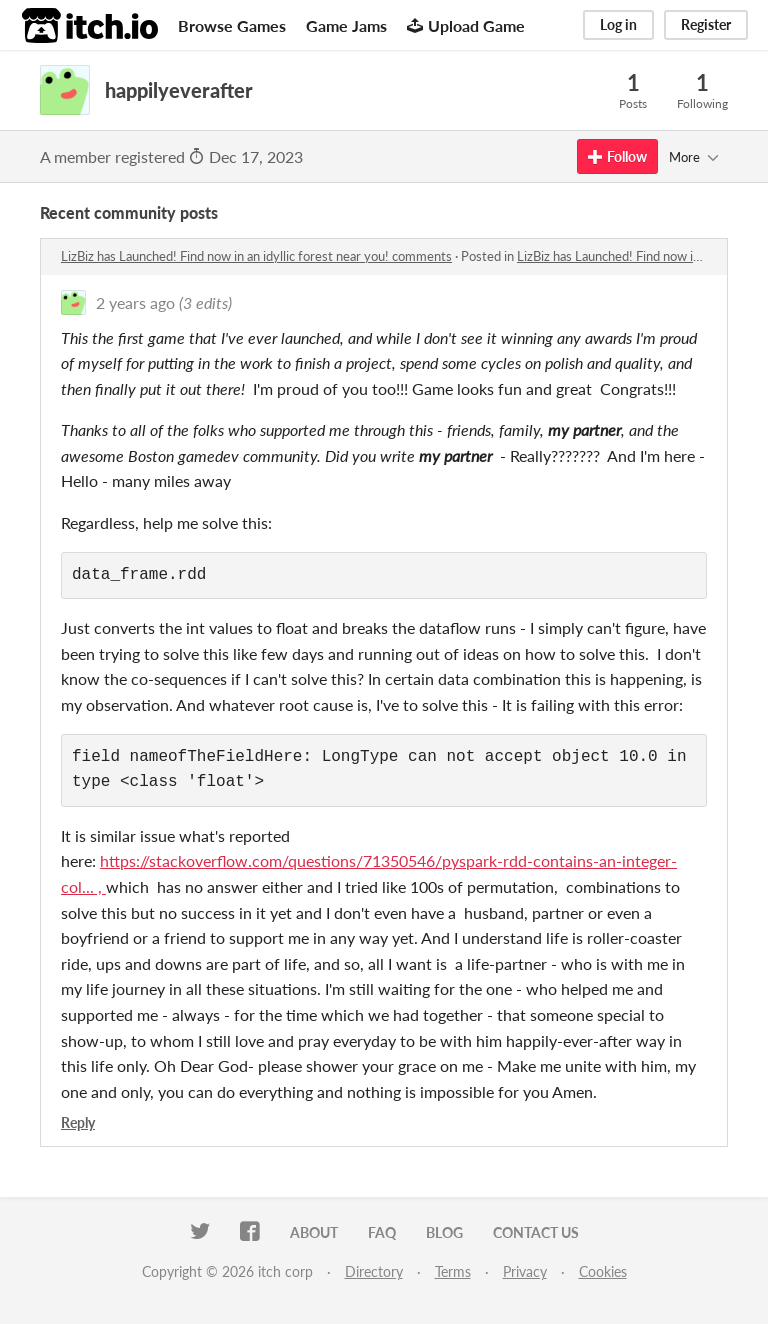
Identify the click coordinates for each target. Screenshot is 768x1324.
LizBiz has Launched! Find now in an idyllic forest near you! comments (256, 256)
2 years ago (135, 302)
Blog (444, 1232)
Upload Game (466, 25)
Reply (78, 1122)
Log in (618, 24)
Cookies (603, 1271)
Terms (453, 1271)
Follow (617, 156)
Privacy (525, 1271)
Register (706, 24)
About (314, 1232)
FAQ (382, 1232)
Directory (374, 1271)
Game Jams (346, 25)
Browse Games (232, 25)
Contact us (536, 1232)
